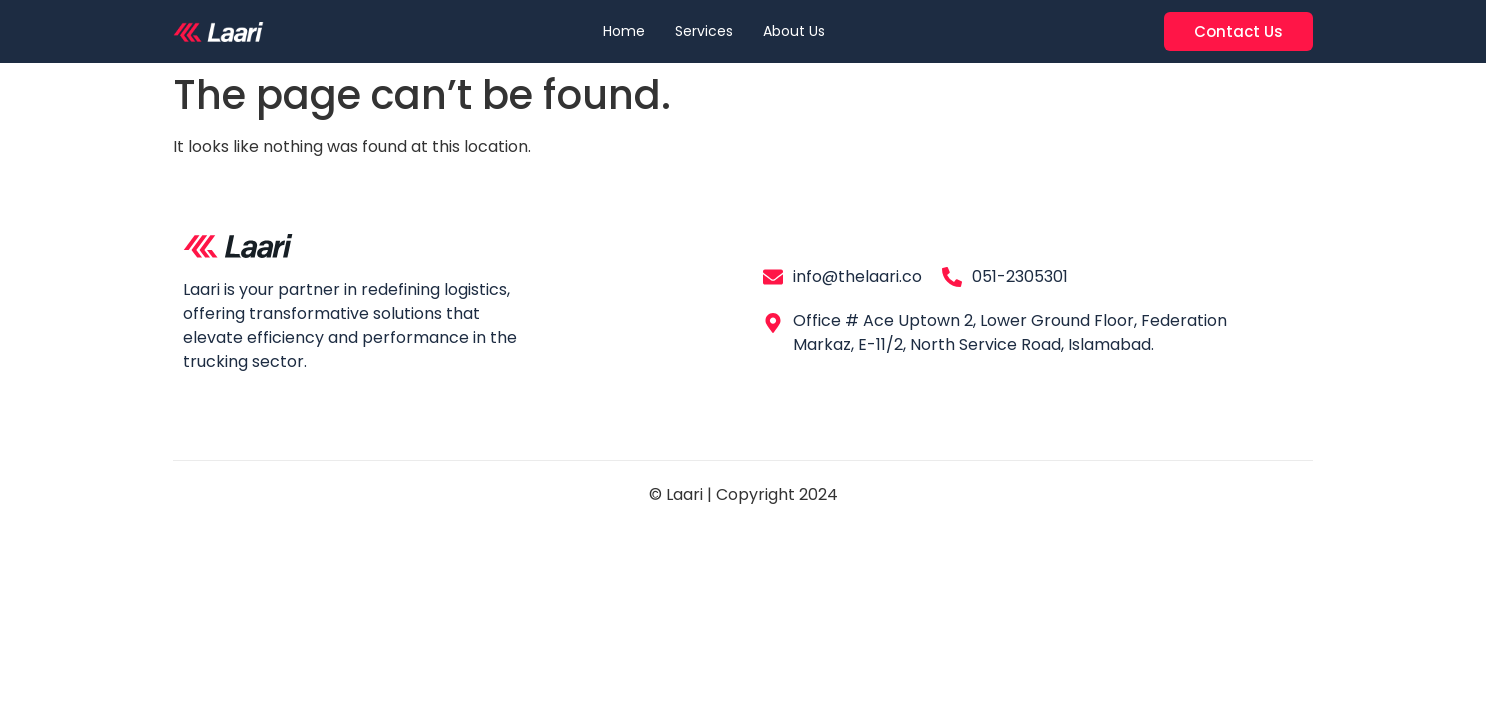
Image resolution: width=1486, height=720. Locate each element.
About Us (794, 31)
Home (624, 31)
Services (704, 31)
